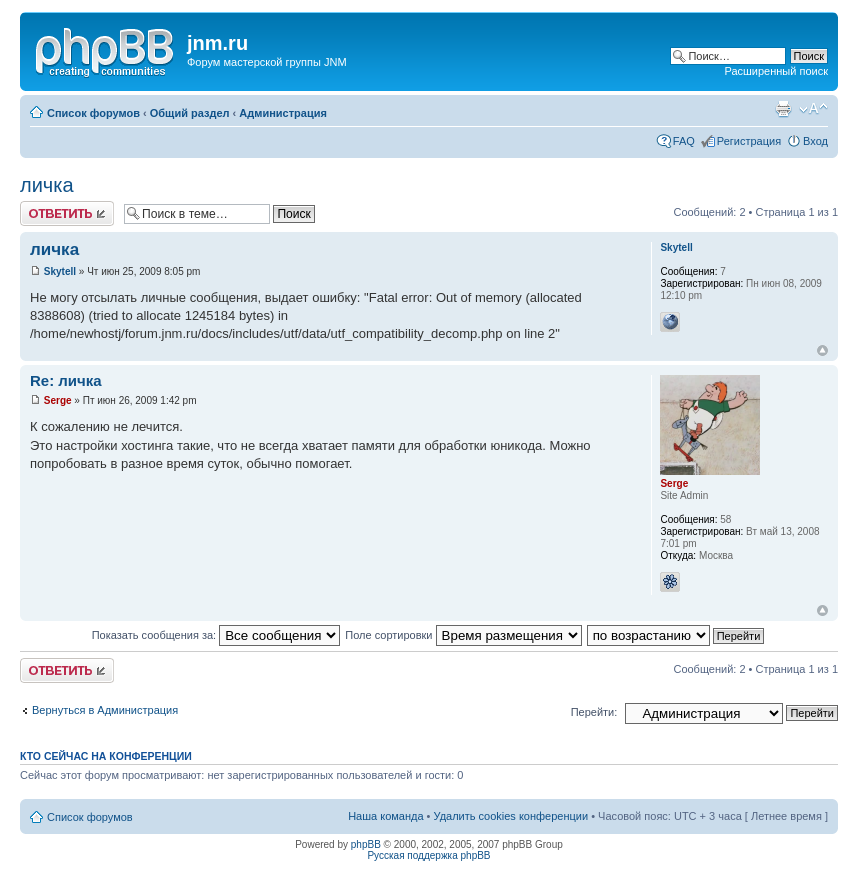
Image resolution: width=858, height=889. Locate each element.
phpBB (366, 844)
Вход (815, 141)
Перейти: (594, 712)
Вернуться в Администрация (105, 710)
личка (47, 185)
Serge (58, 400)
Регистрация (749, 141)
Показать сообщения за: (216, 635)
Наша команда (385, 816)
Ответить (67, 213)
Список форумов (93, 113)
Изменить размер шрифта (813, 109)
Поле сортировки (463, 635)
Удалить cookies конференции (511, 816)
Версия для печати (783, 109)
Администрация (283, 113)
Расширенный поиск (776, 71)
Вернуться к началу (822, 350)
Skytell (60, 271)
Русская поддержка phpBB (428, 855)
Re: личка (66, 380)
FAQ (684, 141)
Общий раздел (190, 113)
